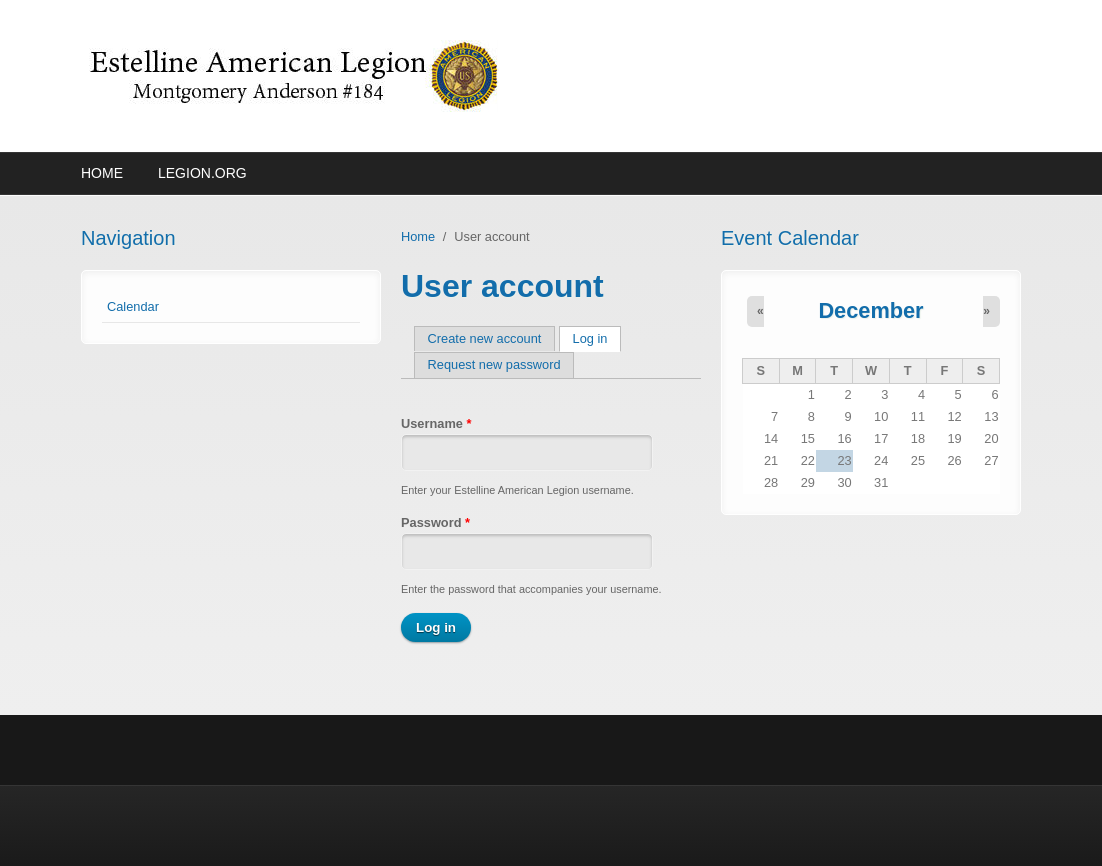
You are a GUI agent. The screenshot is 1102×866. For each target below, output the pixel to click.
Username (436, 423)
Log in (597, 338)
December (870, 310)
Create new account (485, 338)
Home (102, 173)
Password (435, 522)
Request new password (494, 364)
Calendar (133, 306)
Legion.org (202, 173)
